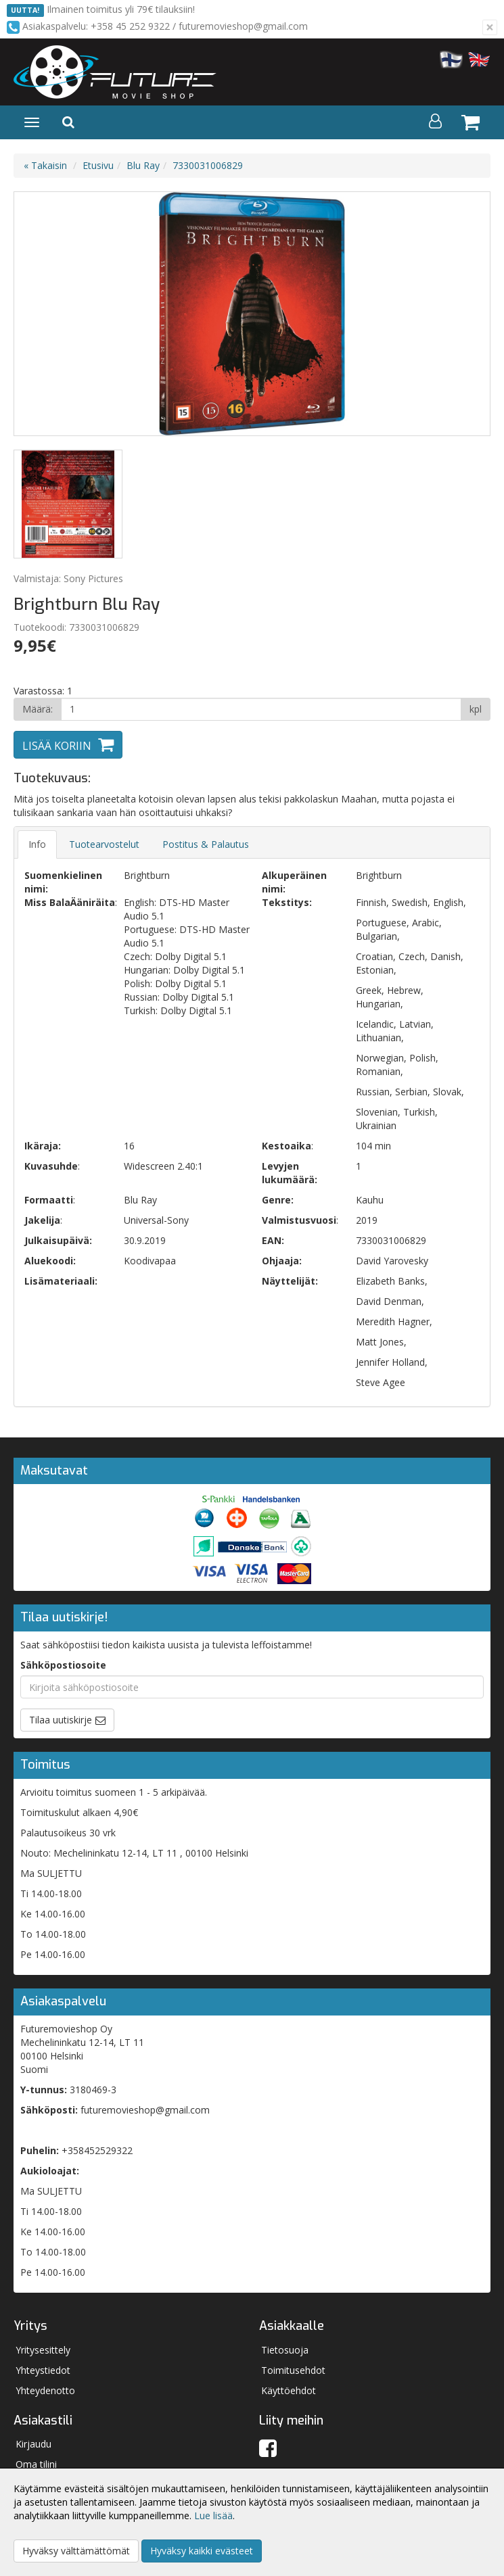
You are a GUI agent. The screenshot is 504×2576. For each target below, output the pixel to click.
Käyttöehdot (288, 2390)
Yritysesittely (43, 2349)
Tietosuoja (284, 2349)
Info (37, 844)
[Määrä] (261, 709)
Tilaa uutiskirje (60, 1719)
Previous (38, 313)
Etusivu (98, 165)
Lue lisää (213, 2515)
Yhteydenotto (45, 2390)
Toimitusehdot (293, 2370)
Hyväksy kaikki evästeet (201, 2550)
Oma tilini (36, 2464)
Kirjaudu (33, 2443)
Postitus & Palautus (205, 844)
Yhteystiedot (43, 2370)
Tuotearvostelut (104, 844)
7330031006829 (208, 165)
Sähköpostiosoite (63, 1665)
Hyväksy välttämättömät (76, 2550)
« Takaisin (45, 165)
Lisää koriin (56, 745)
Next (466, 313)
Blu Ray (143, 165)
